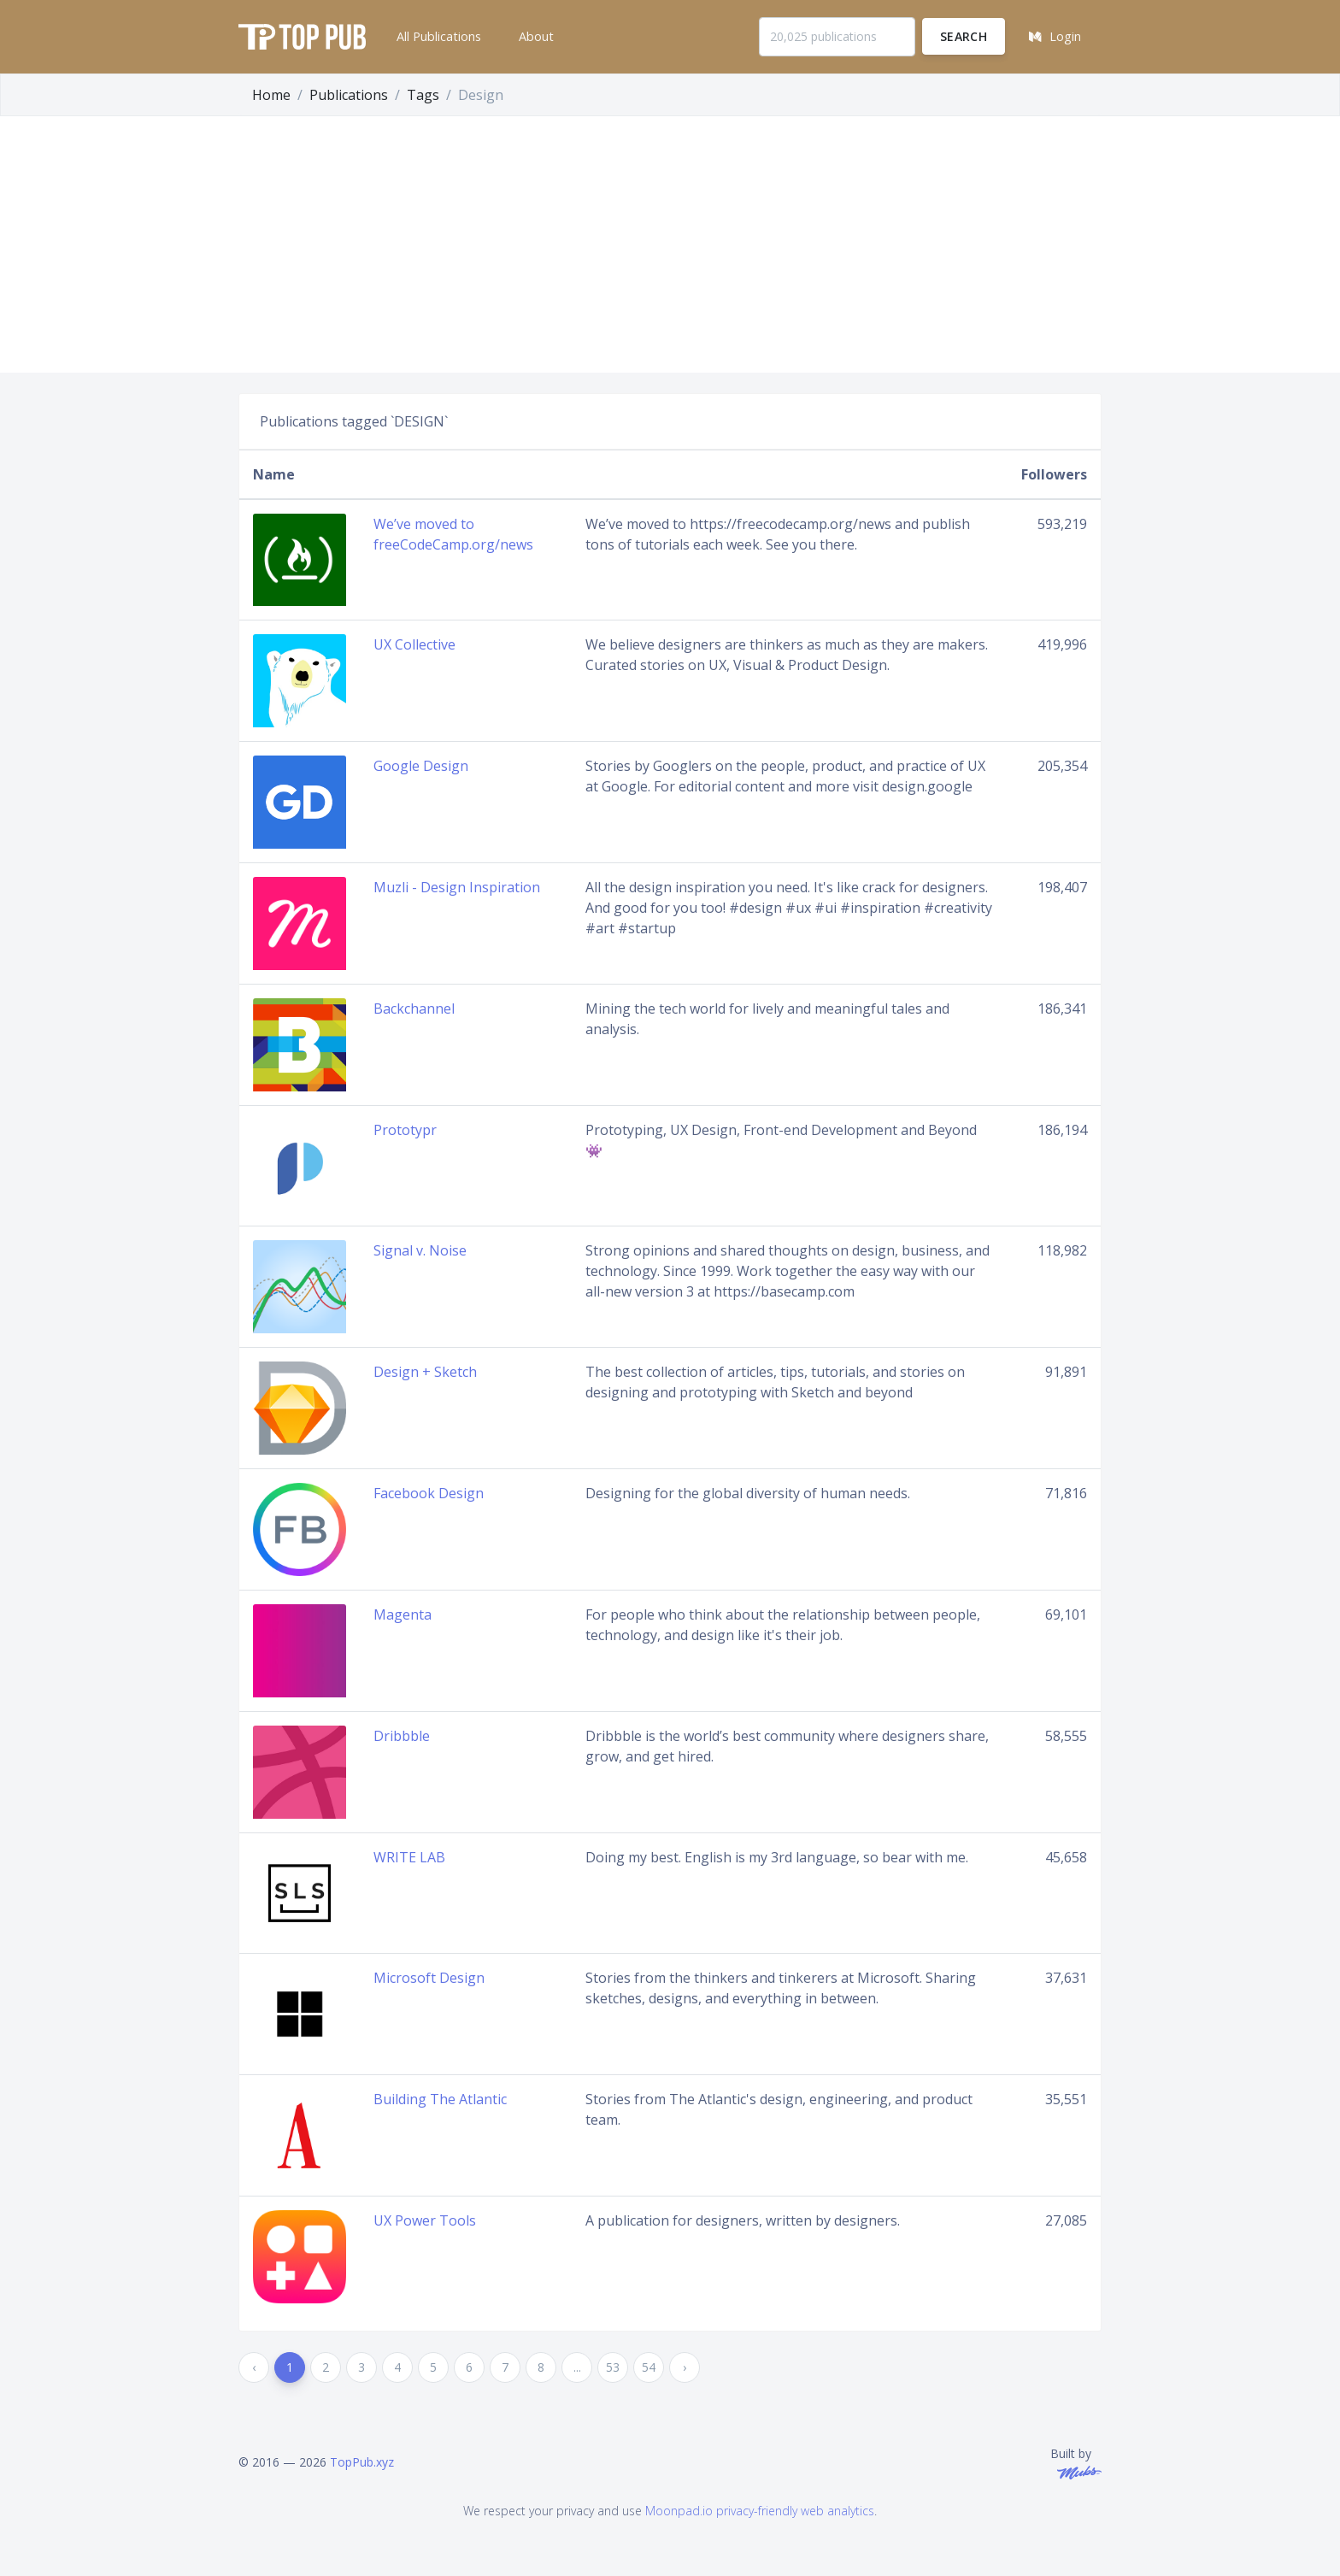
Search (963, 36)
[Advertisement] (670, 244)
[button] (437, 37)
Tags (423, 94)
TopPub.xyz (362, 2462)
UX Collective (414, 644)
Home (271, 94)
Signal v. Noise (420, 1250)
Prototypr (405, 1129)
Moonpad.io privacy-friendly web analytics (759, 2510)
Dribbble (401, 1735)
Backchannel (414, 1008)
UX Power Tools (424, 2220)
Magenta (402, 1614)
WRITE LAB (409, 1857)
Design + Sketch (425, 1371)
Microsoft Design (429, 1977)
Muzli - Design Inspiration (456, 887)
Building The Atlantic (440, 2099)
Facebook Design (428, 1493)
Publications (348, 94)
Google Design (420, 765)
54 (648, 2367)
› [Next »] (684, 2367)
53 (613, 2367)
